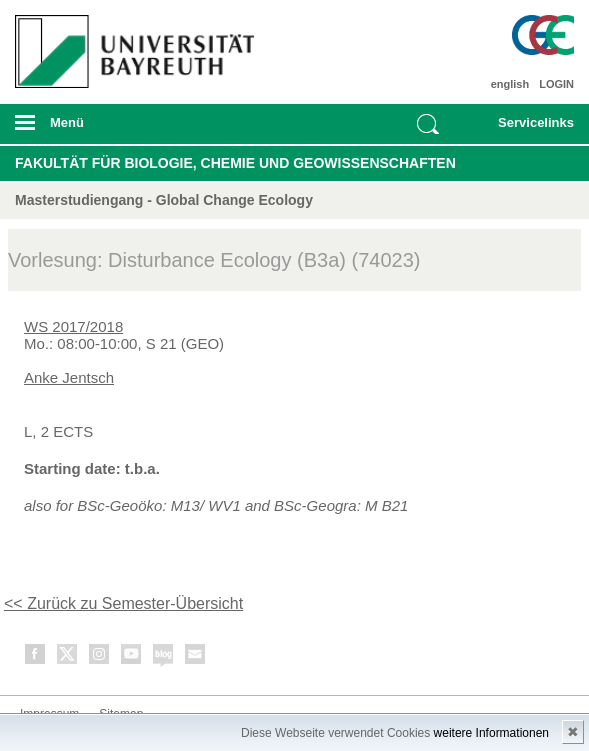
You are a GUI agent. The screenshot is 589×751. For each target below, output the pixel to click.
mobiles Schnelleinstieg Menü (527, 129)
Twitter (68, 657)
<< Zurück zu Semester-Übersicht (123, 603)
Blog (164, 657)
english (510, 84)
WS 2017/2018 (73, 326)
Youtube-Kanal (132, 657)
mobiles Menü (130, 129)
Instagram (100, 657)
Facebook (36, 657)
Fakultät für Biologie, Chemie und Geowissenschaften (235, 163)
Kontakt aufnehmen (196, 657)
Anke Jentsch (69, 377)
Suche (428, 124)
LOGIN (556, 84)
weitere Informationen (491, 733)
